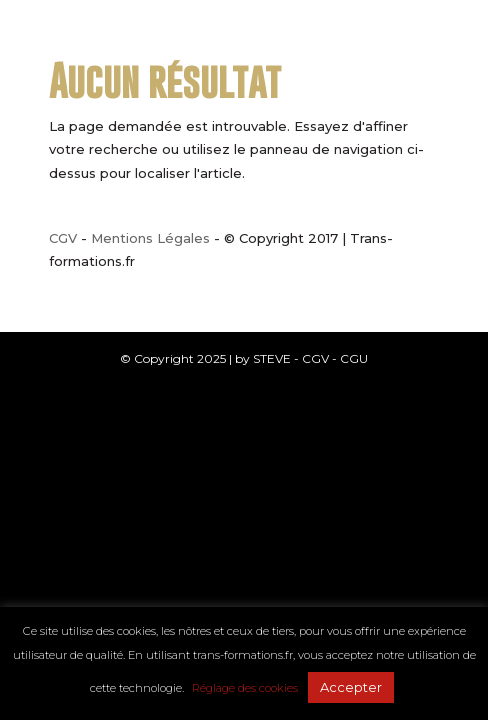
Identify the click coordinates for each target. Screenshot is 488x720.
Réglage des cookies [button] (245, 688)
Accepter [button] (351, 687)
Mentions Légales (150, 238)
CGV (63, 238)
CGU (354, 358)
